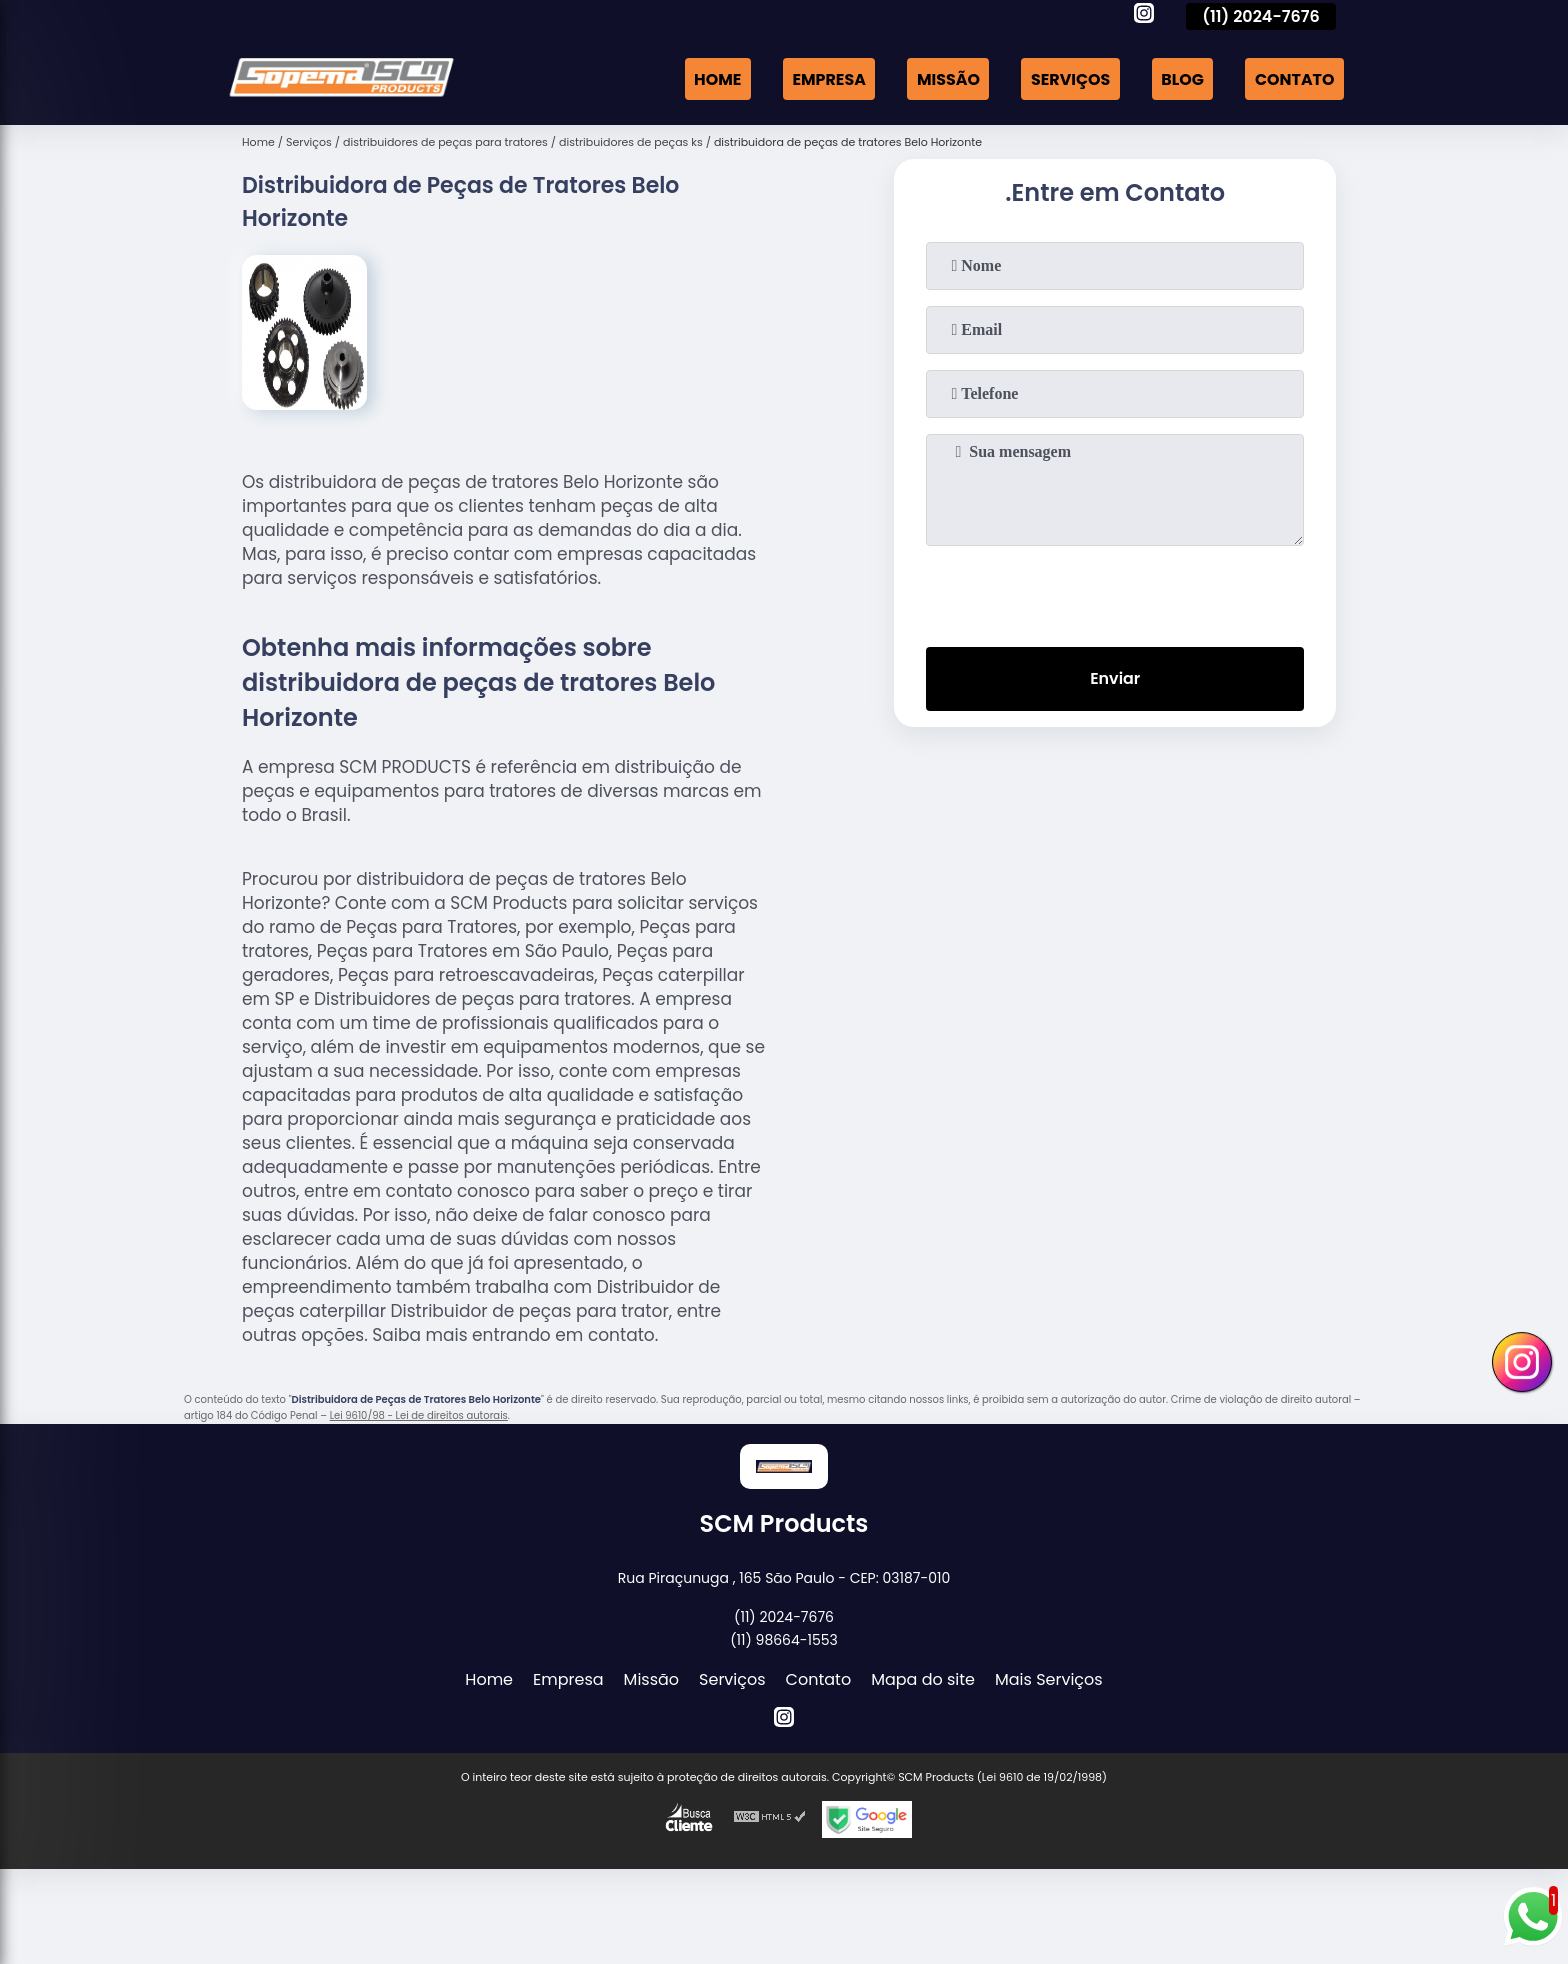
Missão (945, 78)
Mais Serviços (1049, 1679)
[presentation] (1115, 592)
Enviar (1115, 679)
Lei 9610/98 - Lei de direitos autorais (419, 1415)
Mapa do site (923, 1679)
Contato (1294, 78)
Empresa (826, 78)
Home (714, 78)
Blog (1181, 78)
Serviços (1069, 78)
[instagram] (1144, 16)
